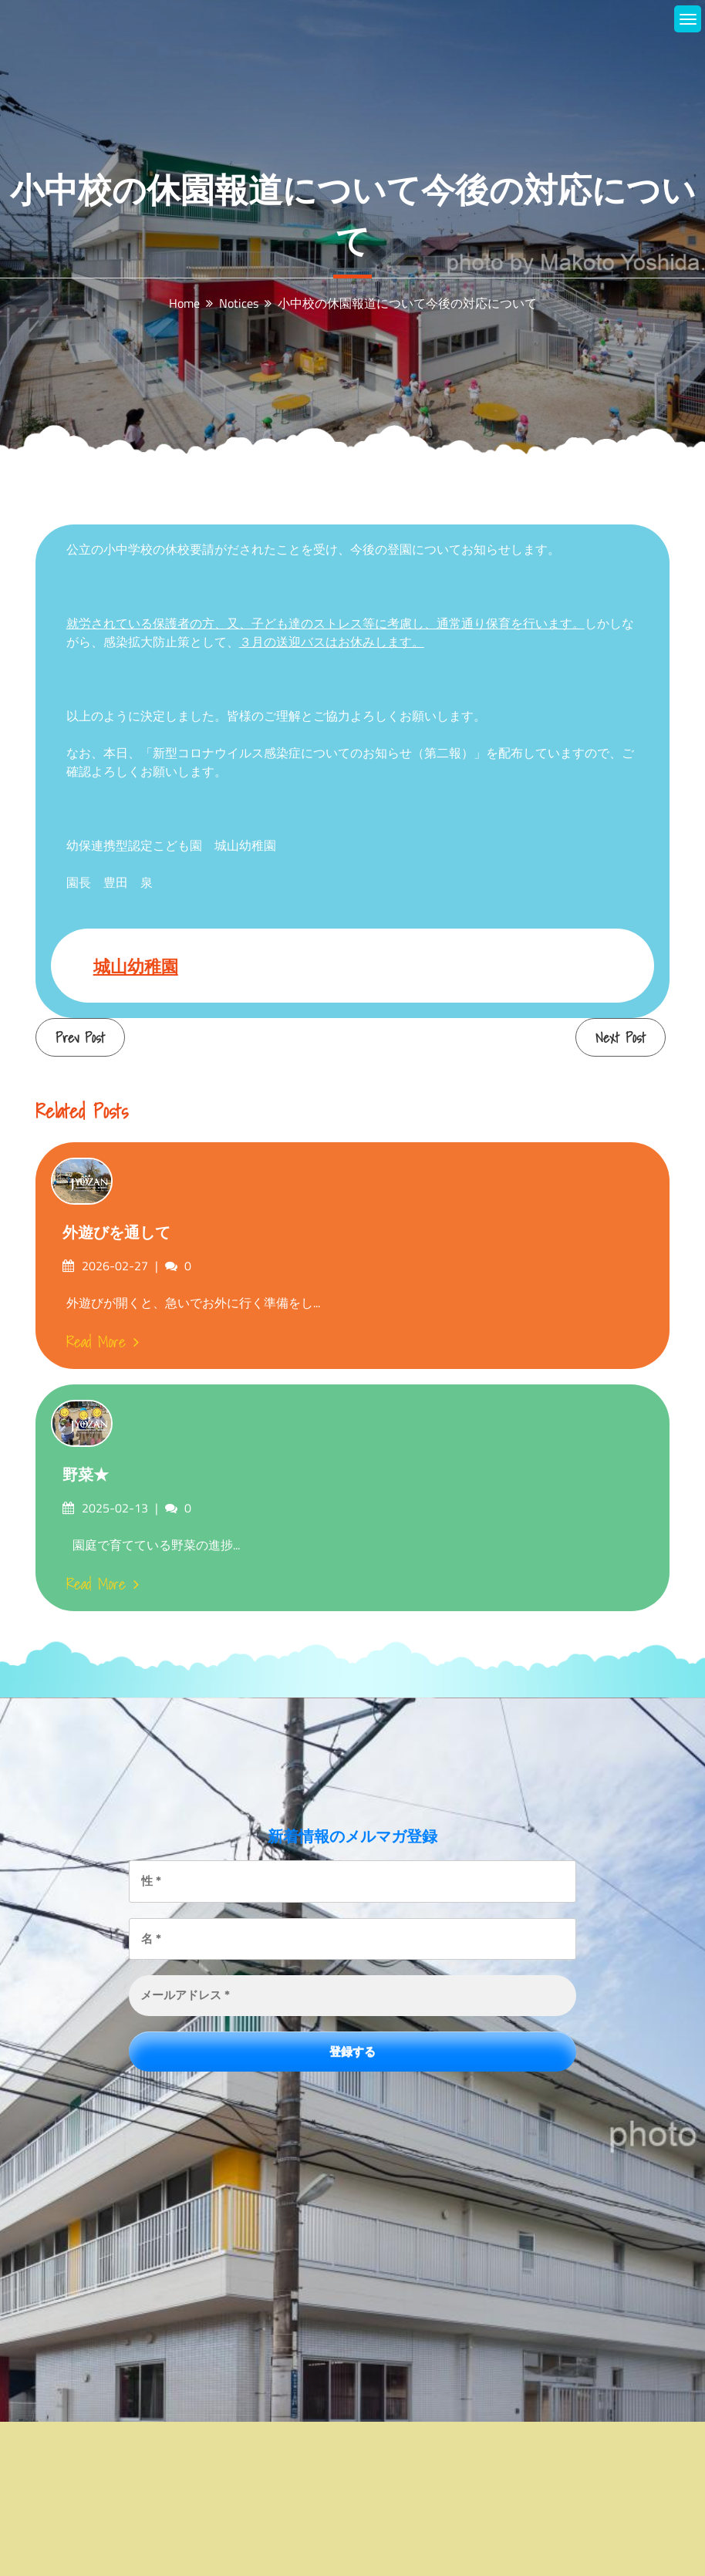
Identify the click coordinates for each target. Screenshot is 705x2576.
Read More (102, 1342)
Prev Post (80, 1038)
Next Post (620, 1038)
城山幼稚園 (135, 966)
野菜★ (85, 1474)
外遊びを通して (116, 1232)
